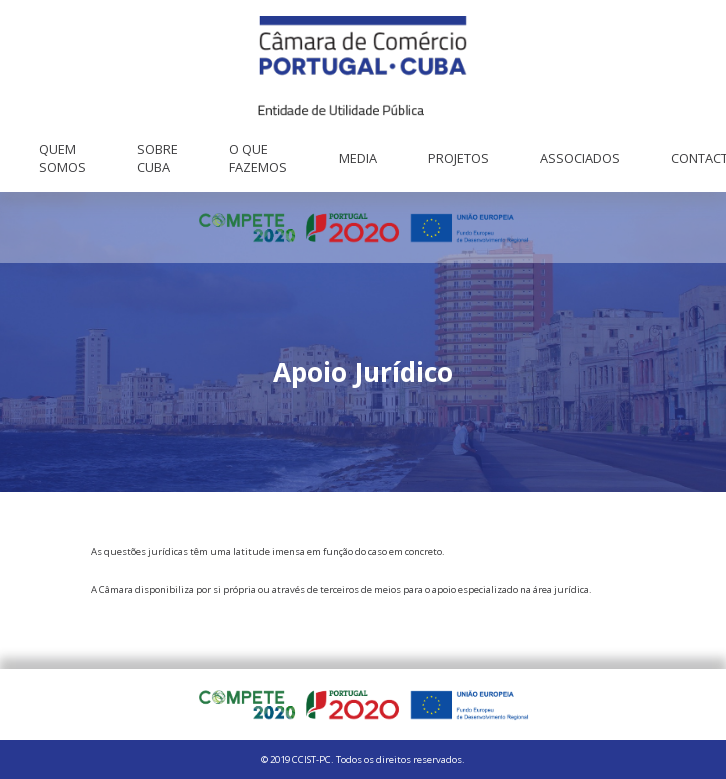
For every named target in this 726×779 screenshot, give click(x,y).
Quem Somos (62, 158)
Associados (580, 158)
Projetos (458, 158)
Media (358, 158)
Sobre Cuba (157, 158)
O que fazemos (258, 158)
